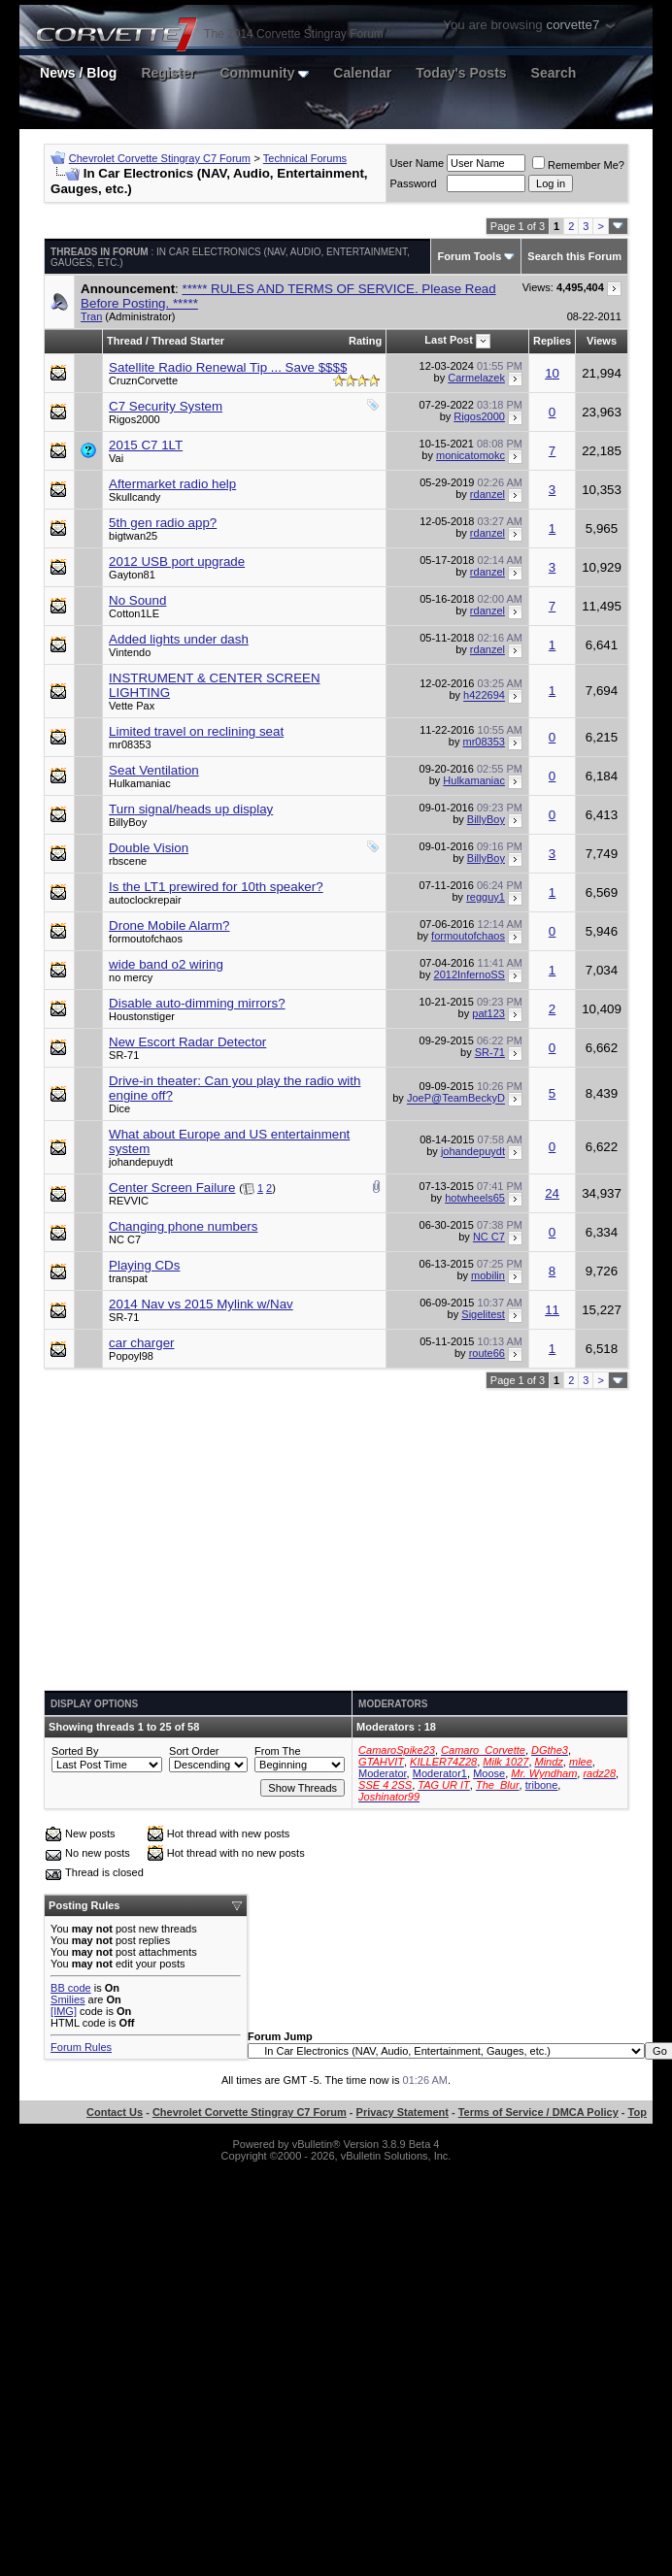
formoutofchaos (146, 938)
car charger (141, 1343)
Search (554, 73)
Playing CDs (144, 1265)
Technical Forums (305, 158)
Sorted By (74, 1751)
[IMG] (63, 2011)
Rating (365, 341)
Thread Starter (187, 341)
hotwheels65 (475, 1198)
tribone (541, 1785)
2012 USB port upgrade (177, 561)
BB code (70, 1988)
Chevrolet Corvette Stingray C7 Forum (160, 158)
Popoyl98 (131, 1356)
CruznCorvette (143, 380)
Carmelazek (476, 377)
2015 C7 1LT (146, 445)
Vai (116, 458)
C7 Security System (165, 406)
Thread (125, 341)
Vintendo (130, 652)
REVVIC (129, 1200)
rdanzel (487, 494)
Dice (119, 1108)
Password (412, 183)
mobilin (488, 1275)
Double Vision (148, 848)
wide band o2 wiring (166, 964)
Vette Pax (131, 705)
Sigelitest (483, 1314)
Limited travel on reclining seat (196, 731)
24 (552, 1193)
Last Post (448, 340)
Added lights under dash (179, 639)
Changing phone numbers (183, 1226)
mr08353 (130, 744)
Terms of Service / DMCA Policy (538, 2112)
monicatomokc (470, 455)
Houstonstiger (142, 1016)
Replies (552, 341)
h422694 (484, 696)
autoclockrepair (145, 900)
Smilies (67, 1999)
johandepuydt (141, 1162)
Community (264, 73)
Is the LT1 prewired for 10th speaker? (216, 886)
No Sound (137, 600)
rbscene (128, 861)
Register (168, 73)
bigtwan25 (133, 536)
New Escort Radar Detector (187, 1042)
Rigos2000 (134, 419)
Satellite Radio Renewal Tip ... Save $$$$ (228, 367)
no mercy (130, 977)
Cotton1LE (134, 613)
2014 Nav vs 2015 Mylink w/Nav (201, 1304)
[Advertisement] (336, 1539)
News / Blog (78, 73)
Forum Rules (81, 2047)
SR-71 (124, 1055)
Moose (489, 1773)
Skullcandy (134, 497)
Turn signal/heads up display (191, 809)
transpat (128, 1278)
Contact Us (114, 2112)
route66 (487, 1353)
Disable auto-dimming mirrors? (197, 1003)
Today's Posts (461, 73)
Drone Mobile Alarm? (169, 925)
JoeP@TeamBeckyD (456, 1099)
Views (602, 341)
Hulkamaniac (140, 783)
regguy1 (485, 897)
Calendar (362, 73)
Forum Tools (469, 256)
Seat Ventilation (154, 770)
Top (637, 2112)
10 (552, 373)
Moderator (382, 1773)
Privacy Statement (402, 2112)
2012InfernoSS (469, 974)
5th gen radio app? (163, 522)
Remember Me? (578, 165)
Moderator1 (440, 1773)
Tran (91, 316)
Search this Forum (574, 256)
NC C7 (125, 1239)
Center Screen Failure (172, 1187)
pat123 (488, 1013)
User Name (416, 163)
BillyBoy (128, 822)
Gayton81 (132, 574)
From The (277, 1751)
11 (552, 1310)
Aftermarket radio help (172, 484)
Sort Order (193, 1751)
